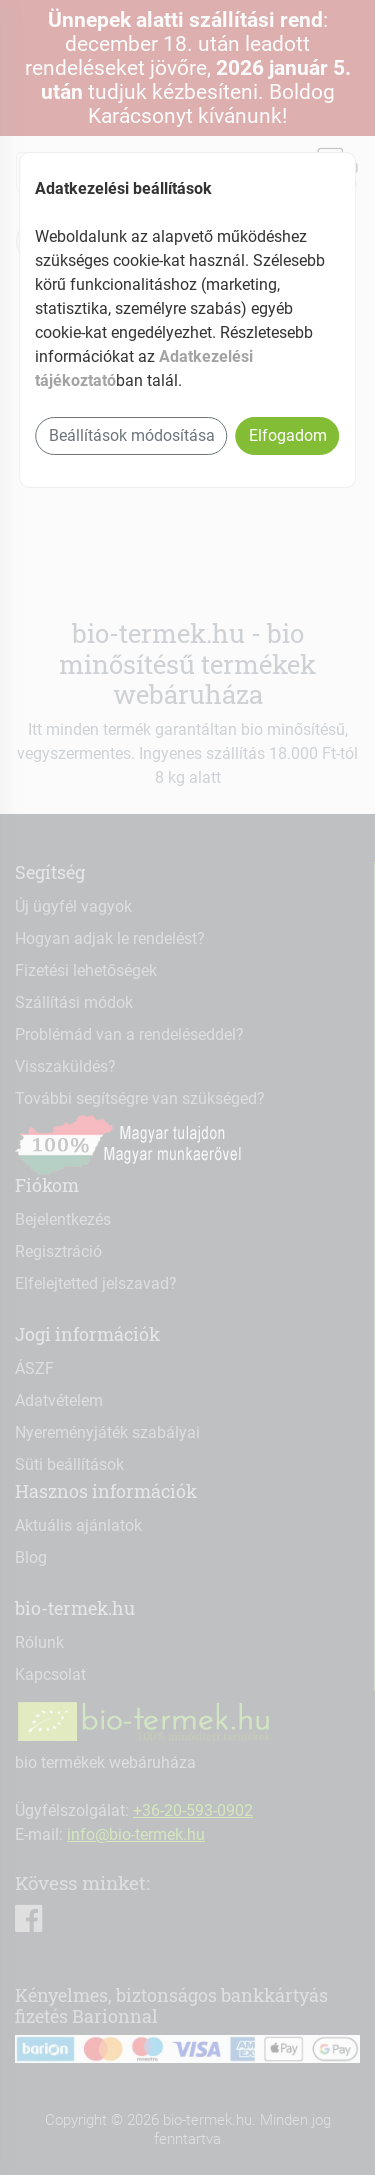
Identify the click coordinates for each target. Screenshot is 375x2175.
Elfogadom (288, 435)
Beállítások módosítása (132, 435)
